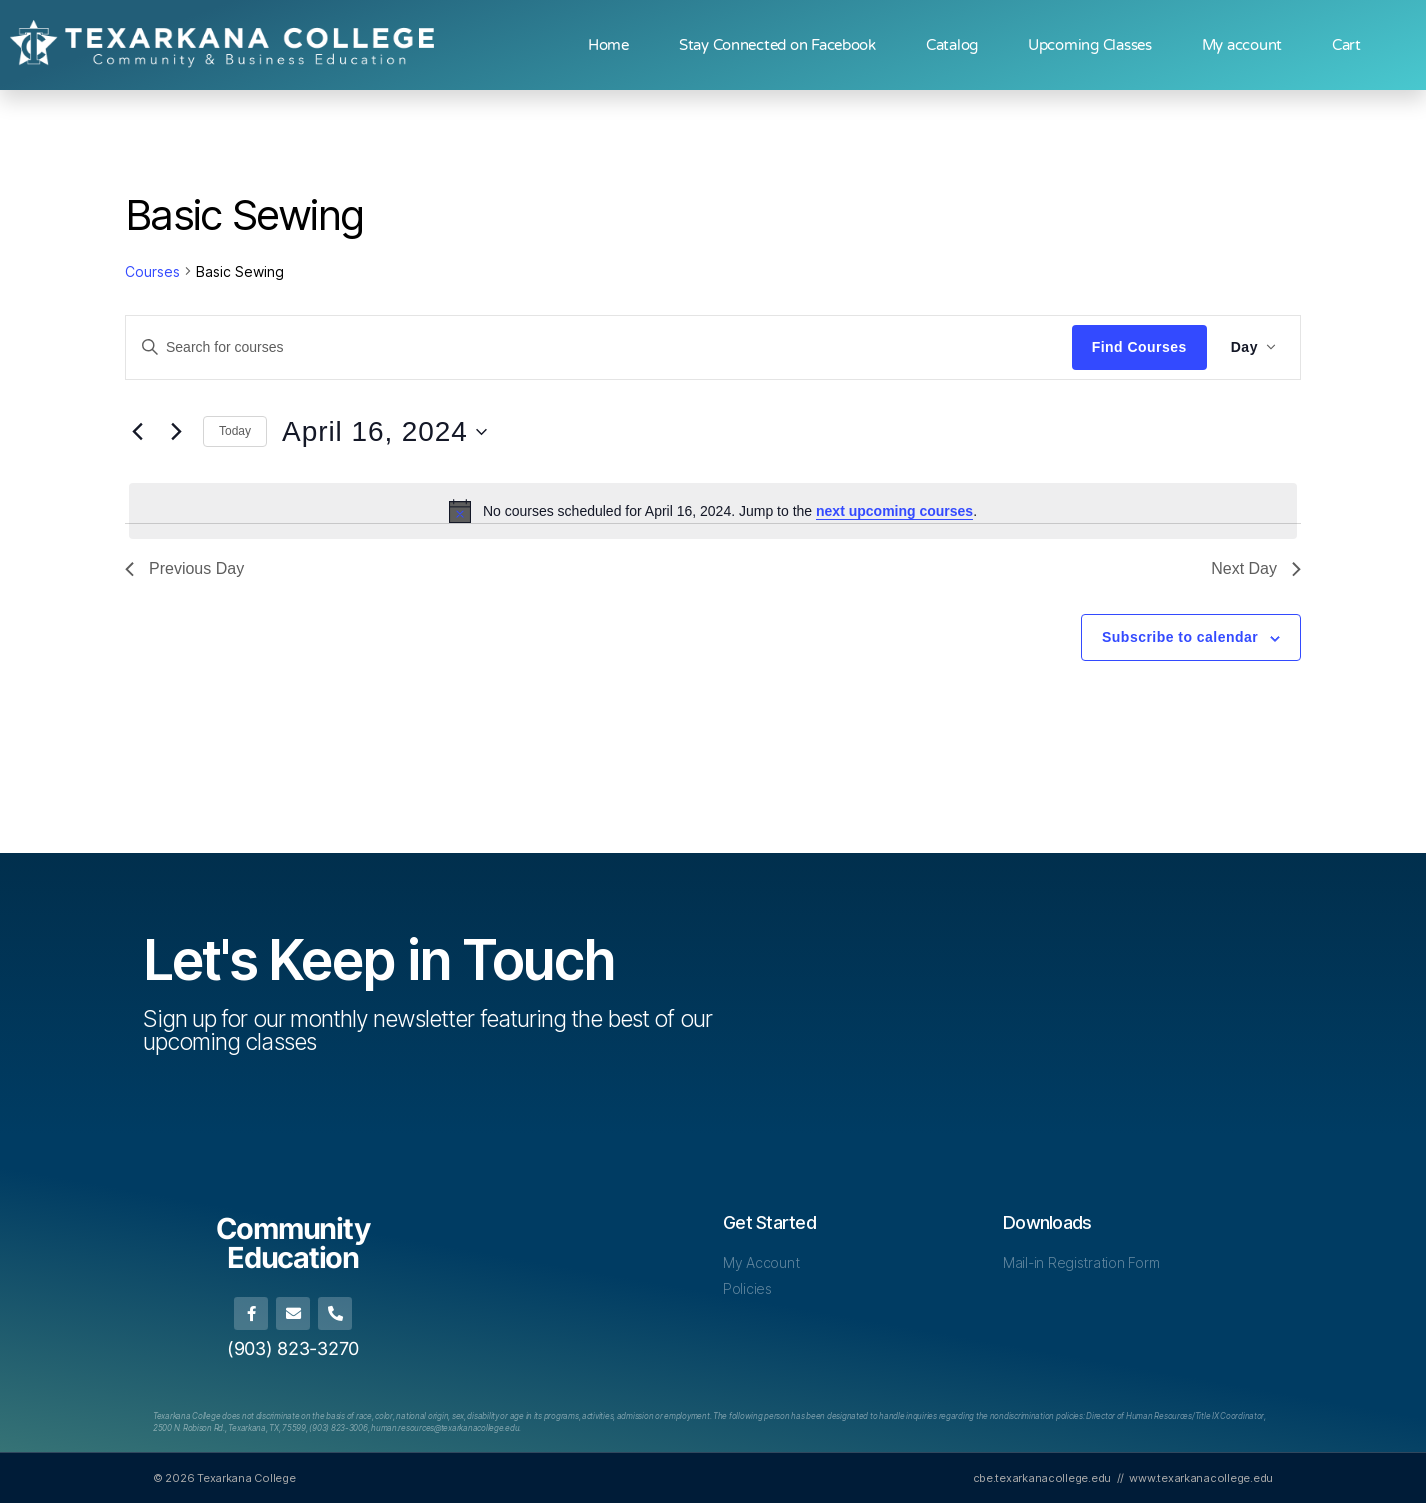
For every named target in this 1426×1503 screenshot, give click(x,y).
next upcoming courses (894, 511)
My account (1242, 45)
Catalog (952, 45)
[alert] (713, 511)
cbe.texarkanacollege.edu (1042, 1478)
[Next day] (176, 432)
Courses (152, 271)
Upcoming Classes (1090, 45)
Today (235, 431)
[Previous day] (137, 432)
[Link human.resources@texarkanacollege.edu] (445, 1428)
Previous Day (184, 568)
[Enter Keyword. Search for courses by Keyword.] (599, 347)
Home (608, 45)
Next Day (1256, 568)
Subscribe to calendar (1180, 637)
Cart (1346, 45)
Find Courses (1139, 347)
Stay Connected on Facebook (777, 45)
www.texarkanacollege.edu (1201, 1478)
